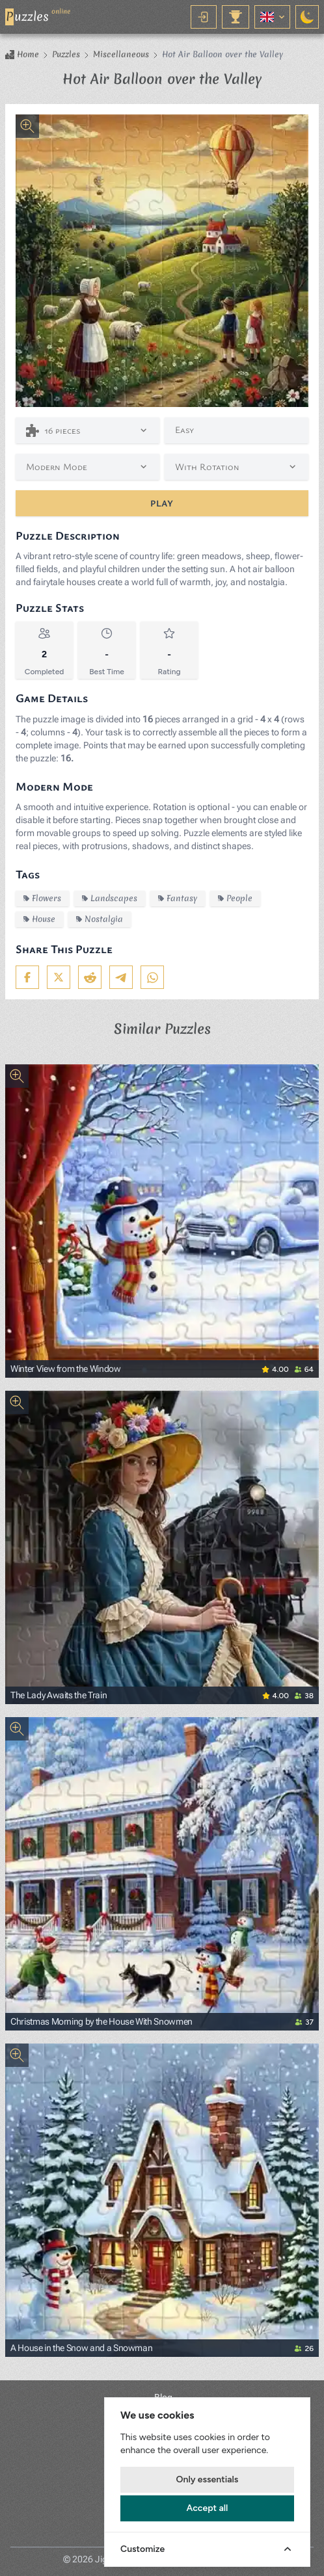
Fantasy (177, 898)
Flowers (42, 898)
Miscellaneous (121, 54)
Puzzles (66, 54)
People (235, 898)
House (39, 919)
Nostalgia (99, 919)
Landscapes (109, 898)
